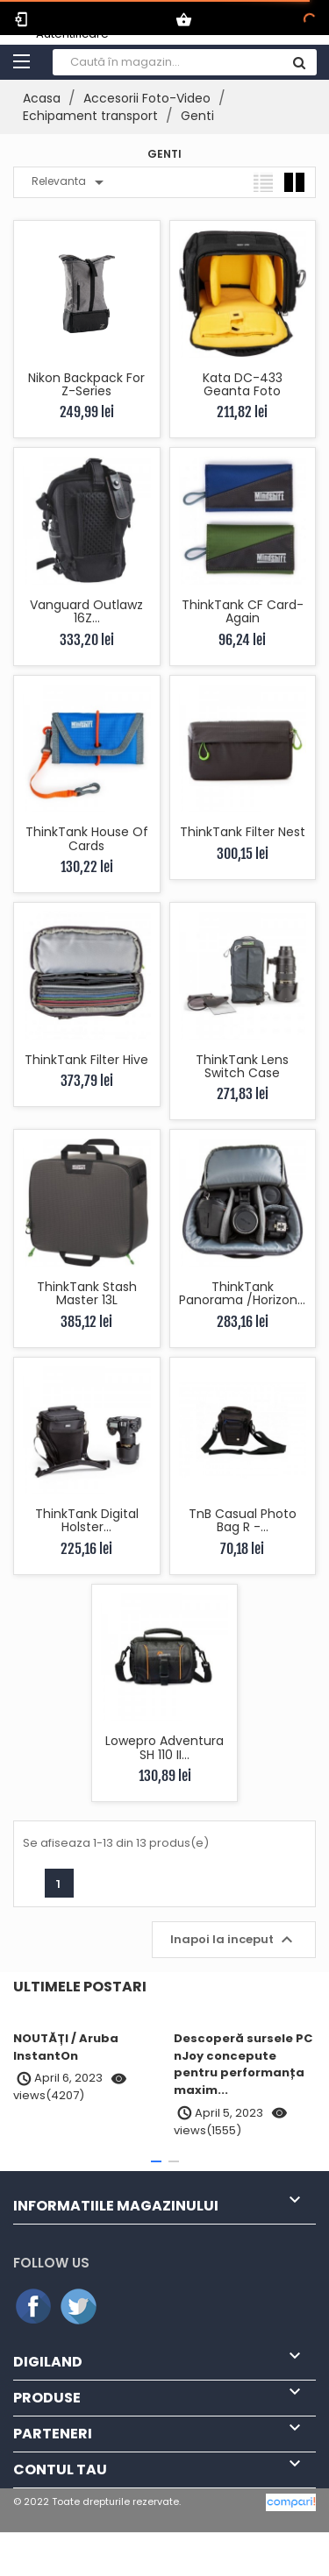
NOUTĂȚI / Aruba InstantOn (65, 2047)
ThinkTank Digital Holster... (87, 1520)
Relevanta (71, 182)
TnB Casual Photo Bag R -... (243, 1520)
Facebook (34, 2307)
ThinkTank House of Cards (86, 838)
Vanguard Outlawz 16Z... (86, 611)
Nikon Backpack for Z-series (86, 384)
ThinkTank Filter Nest (242, 832)
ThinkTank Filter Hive (86, 1059)
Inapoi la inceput (233, 1939)
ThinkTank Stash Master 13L (87, 1293)
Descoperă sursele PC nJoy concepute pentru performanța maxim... (243, 2064)
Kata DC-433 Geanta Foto (243, 384)
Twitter (80, 2307)
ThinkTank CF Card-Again (243, 611)
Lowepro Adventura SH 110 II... (164, 1747)
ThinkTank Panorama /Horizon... (242, 1293)
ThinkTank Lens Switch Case (242, 1066)
